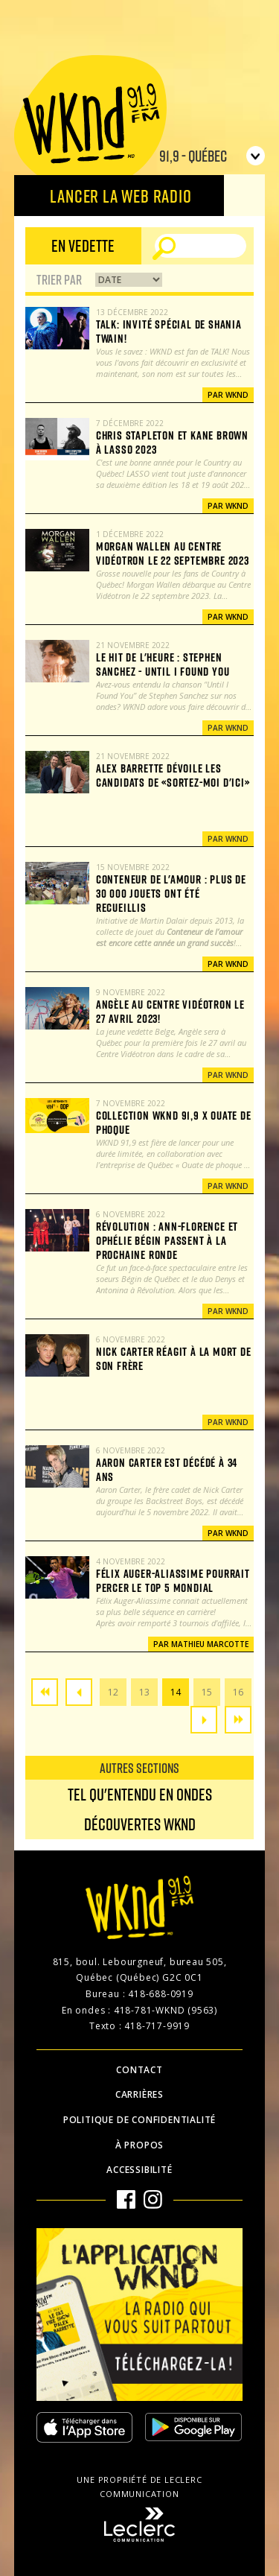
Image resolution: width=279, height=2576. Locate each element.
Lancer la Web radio (120, 195)
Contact (139, 2069)
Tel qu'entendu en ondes (140, 1794)
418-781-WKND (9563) (165, 2010)
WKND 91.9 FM (90, 120)
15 (207, 1692)
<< (45, 1692)
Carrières (139, 2094)
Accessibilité (139, 2169)
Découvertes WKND (140, 1824)
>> (238, 1719)
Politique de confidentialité (139, 2119)
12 (113, 1692)
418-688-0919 (160, 1993)
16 (238, 1692)
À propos (139, 2145)
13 (144, 1692)
